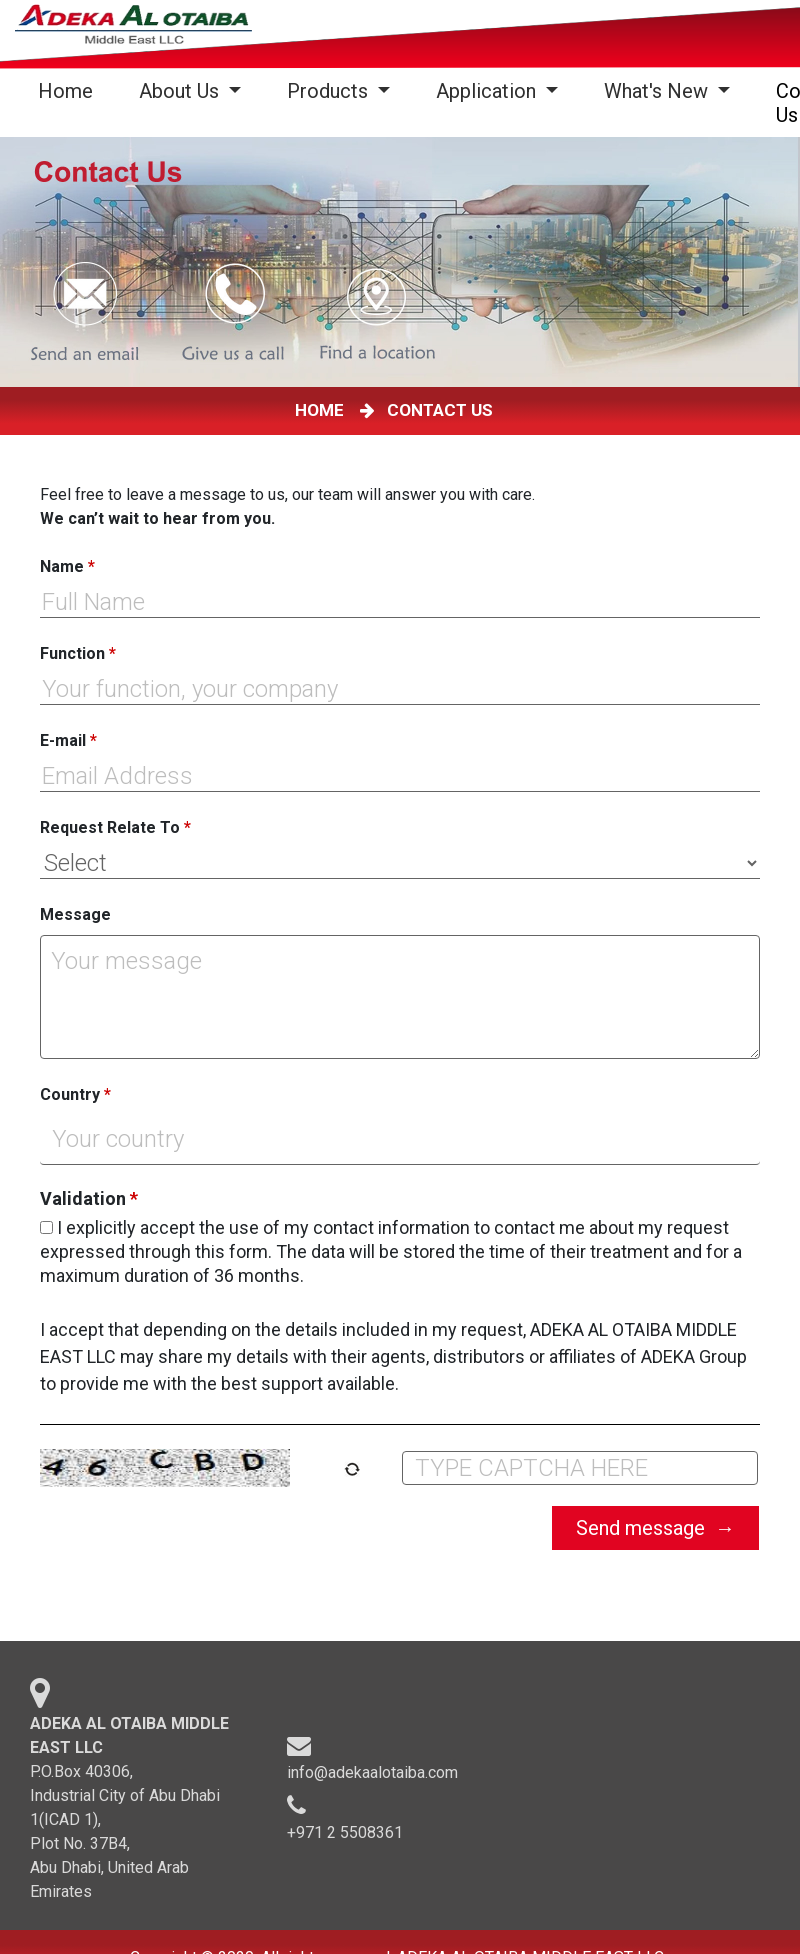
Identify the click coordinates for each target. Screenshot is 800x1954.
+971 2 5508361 (345, 1839)
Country (75, 1094)
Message (75, 914)
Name (67, 566)
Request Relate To (115, 827)
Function (78, 653)
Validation (89, 1199)
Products (330, 91)
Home (69, 90)
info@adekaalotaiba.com (372, 1779)
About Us (181, 91)
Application (488, 91)
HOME (323, 410)
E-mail (68, 740)
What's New (658, 91)
